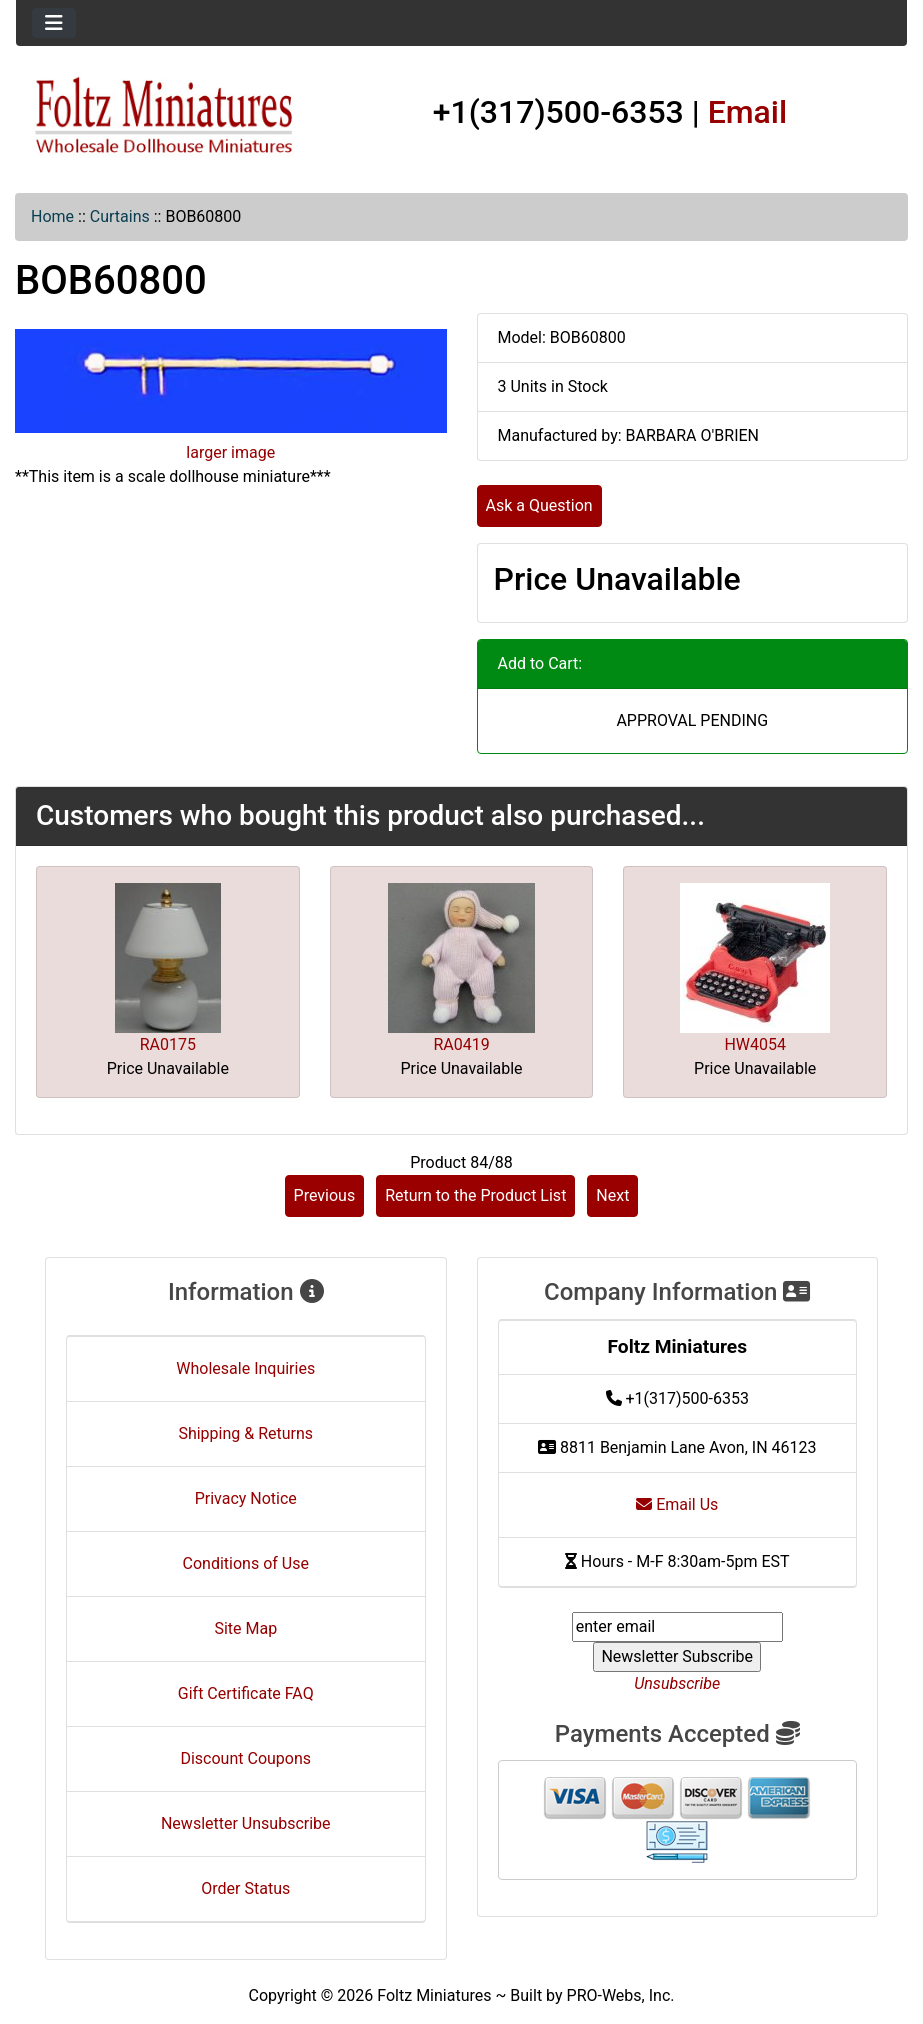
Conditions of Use (246, 1563)
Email (748, 112)
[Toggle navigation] (54, 23)
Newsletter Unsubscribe (246, 1823)
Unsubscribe (677, 1683)
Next (612, 1195)
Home (52, 216)
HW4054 (755, 1044)
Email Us (677, 1504)
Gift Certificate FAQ (246, 1693)
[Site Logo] (164, 116)
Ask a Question (539, 505)
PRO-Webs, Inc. (621, 1995)
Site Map (245, 1628)
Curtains (120, 216)
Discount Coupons (245, 1758)
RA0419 (461, 1044)
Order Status (245, 1888)
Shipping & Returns (245, 1433)
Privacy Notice (246, 1498)
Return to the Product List (475, 1195)
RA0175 (168, 1044)
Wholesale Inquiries (245, 1368)
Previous (325, 1195)
